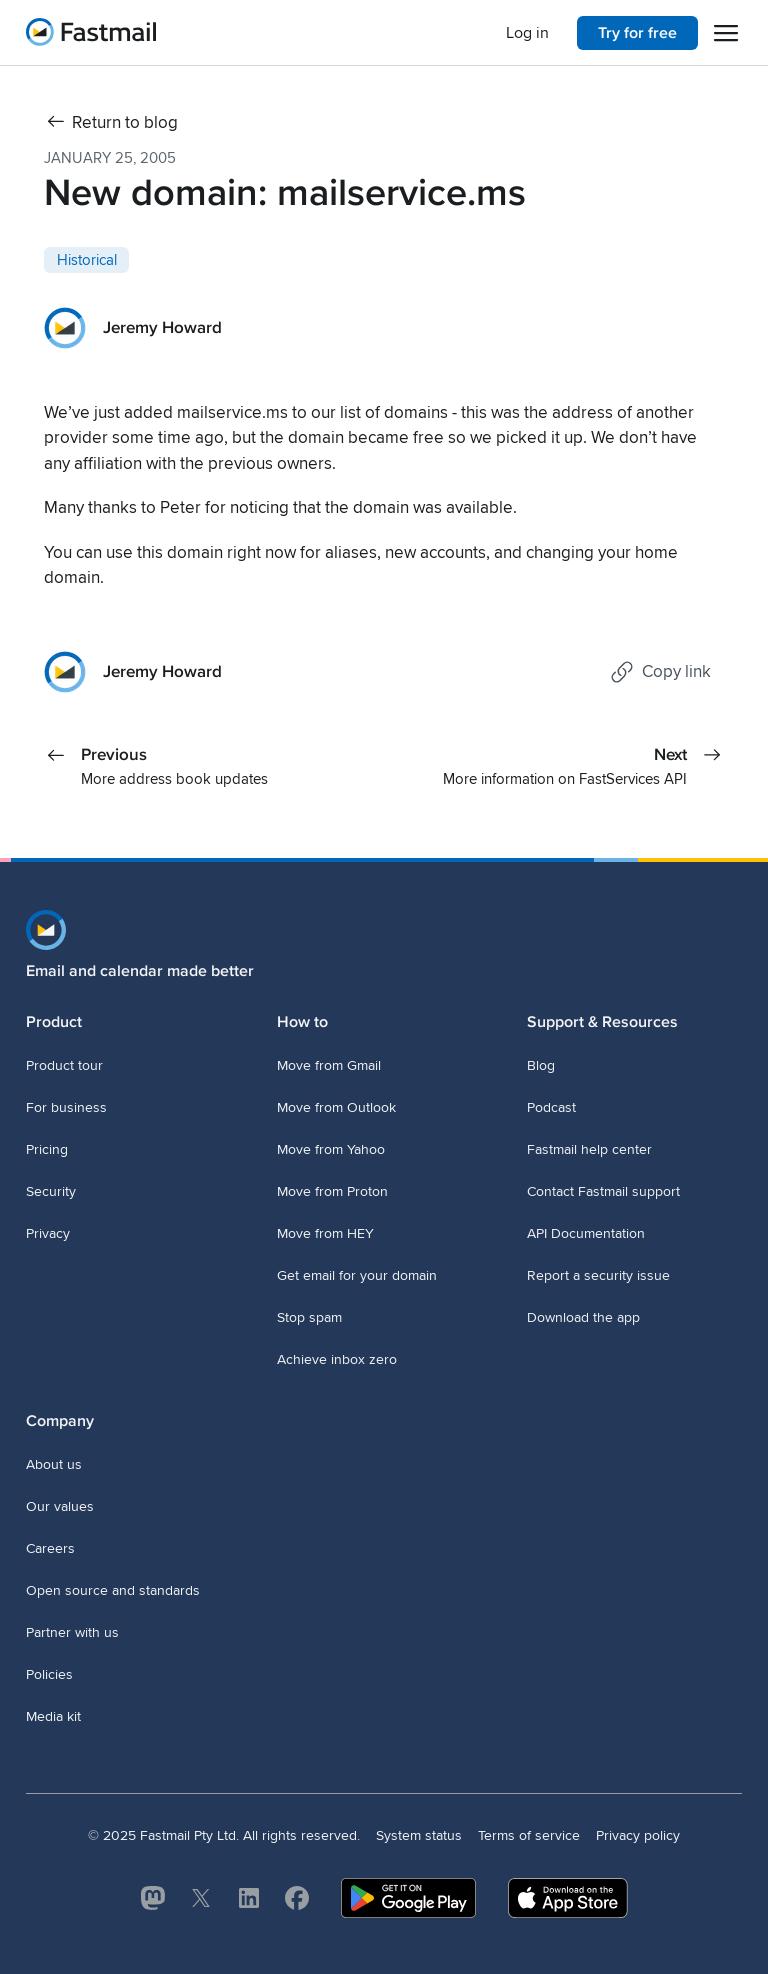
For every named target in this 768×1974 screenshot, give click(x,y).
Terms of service (529, 1835)
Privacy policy (638, 1835)
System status (419, 1835)
